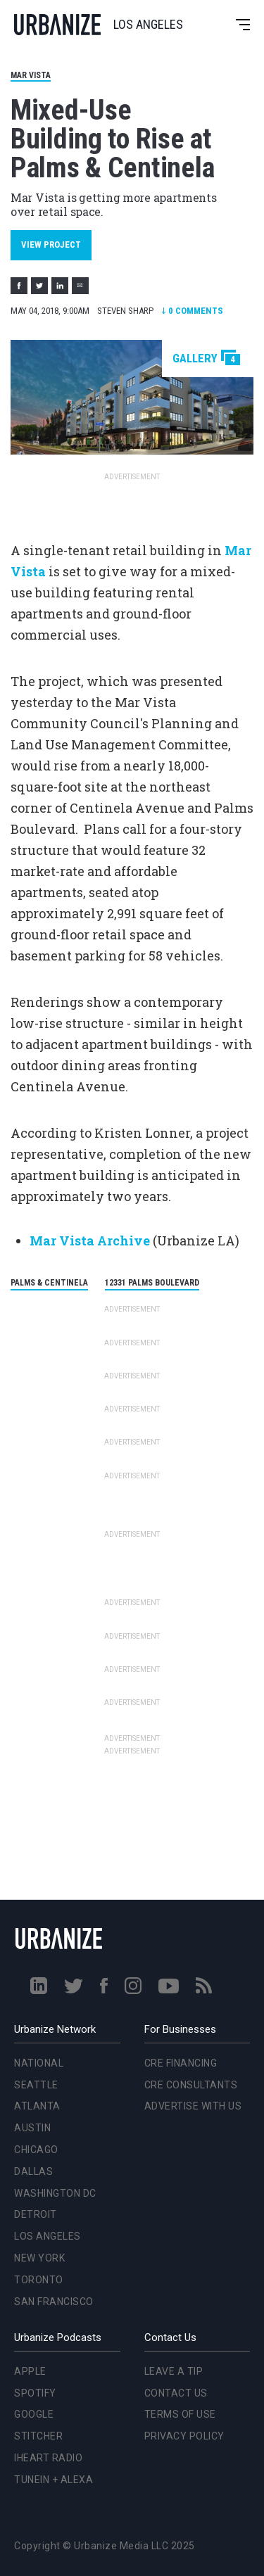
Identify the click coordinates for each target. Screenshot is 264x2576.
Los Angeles (47, 2236)
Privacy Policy (184, 2436)
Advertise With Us (193, 2106)
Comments (192, 310)
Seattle (36, 2084)
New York (39, 2258)
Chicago (36, 2149)
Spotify (35, 2393)
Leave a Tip (173, 2371)
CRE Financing (181, 2063)
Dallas (33, 2171)
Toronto (38, 2279)
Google (34, 2414)
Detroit (35, 2214)
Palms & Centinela (49, 1283)
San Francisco (54, 2301)
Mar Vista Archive (90, 1240)
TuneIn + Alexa (53, 2479)
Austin (32, 2127)
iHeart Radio (48, 2457)
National (38, 2063)
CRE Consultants (191, 2084)
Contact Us (176, 2393)
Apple (30, 2371)
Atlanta (37, 2106)
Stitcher (38, 2436)
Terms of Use (180, 2414)
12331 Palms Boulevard (152, 1283)
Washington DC (55, 2193)
